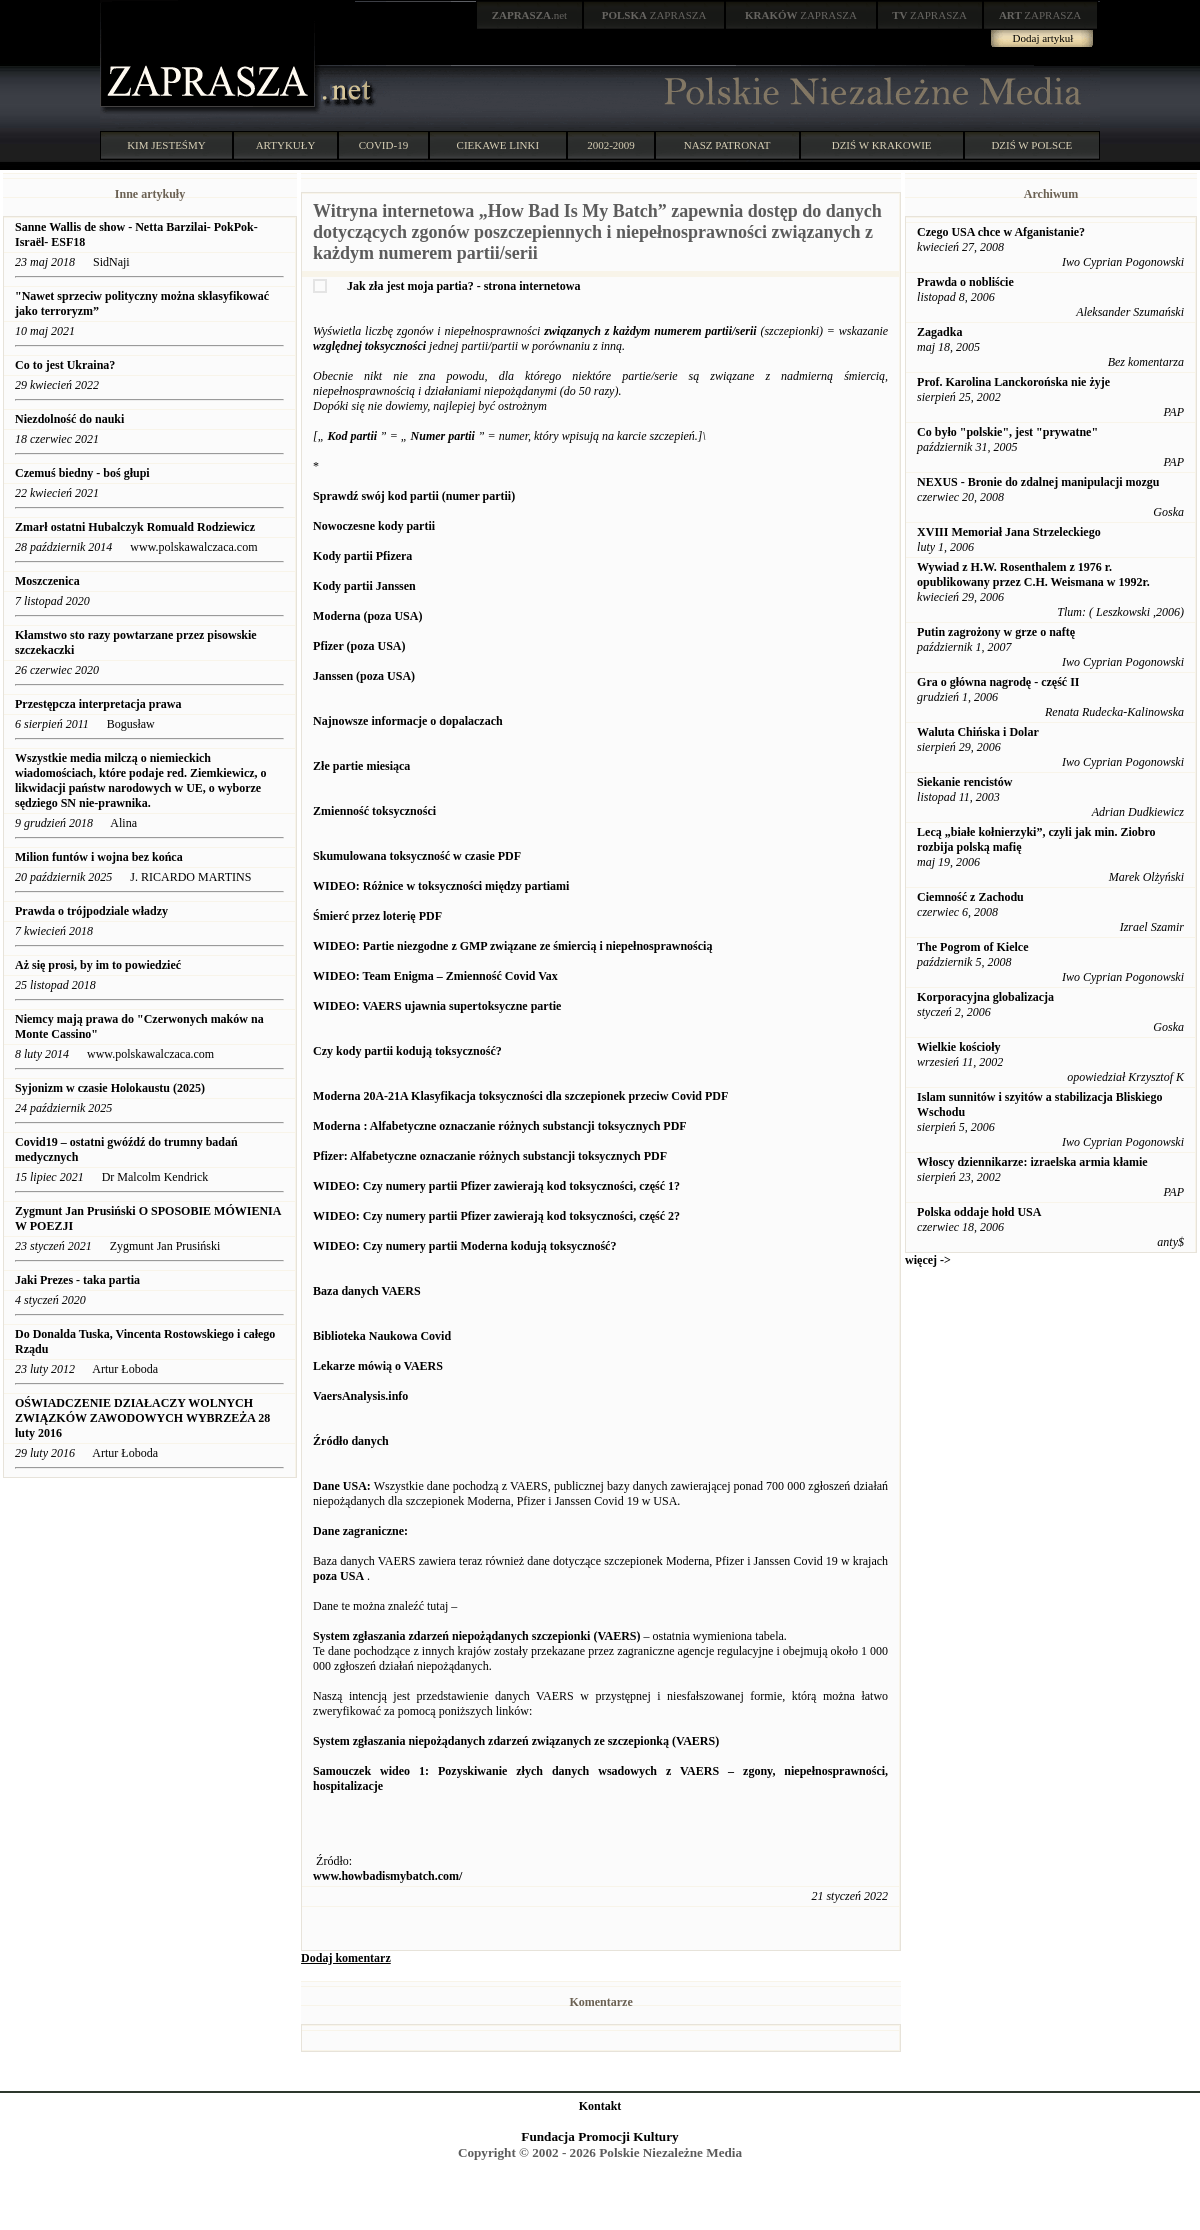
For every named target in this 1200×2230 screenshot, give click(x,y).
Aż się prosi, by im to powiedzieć (98, 965)
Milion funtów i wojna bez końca (99, 857)
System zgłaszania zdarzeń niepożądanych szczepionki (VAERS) (476, 1636)
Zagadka (939, 332)
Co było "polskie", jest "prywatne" (1007, 432)
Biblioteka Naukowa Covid (382, 1336)
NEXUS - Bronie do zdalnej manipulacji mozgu (1038, 482)
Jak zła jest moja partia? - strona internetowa (463, 286)
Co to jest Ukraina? (65, 365)
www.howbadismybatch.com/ (387, 1876)
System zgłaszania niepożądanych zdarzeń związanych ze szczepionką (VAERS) (516, 1741)
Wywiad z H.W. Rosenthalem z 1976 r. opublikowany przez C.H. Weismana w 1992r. (1033, 574)
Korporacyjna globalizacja (985, 997)
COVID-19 (384, 145)
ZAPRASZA (654, 15)
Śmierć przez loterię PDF (377, 916)
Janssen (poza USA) (364, 676)
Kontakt (600, 2106)
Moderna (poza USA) (367, 616)
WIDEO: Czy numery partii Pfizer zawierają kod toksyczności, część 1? (496, 1186)
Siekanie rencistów (964, 782)
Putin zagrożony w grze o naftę (996, 632)
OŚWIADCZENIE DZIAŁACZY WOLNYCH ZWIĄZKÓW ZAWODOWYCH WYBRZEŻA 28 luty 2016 (142, 1418)
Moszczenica (47, 581)
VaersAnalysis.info (360, 1396)
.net (530, 15)
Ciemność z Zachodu (970, 897)
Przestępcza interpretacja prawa (98, 704)
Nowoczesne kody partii (374, 526)
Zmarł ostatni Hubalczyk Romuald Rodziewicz (135, 527)
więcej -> (928, 1260)
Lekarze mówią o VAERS (378, 1366)
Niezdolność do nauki (69, 419)
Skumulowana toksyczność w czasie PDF (417, 856)
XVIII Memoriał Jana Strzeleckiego (1009, 532)
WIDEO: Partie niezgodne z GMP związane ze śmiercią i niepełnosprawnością (512, 946)
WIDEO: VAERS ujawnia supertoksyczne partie (437, 1006)
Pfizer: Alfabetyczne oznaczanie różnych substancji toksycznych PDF (490, 1156)
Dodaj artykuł (1043, 38)
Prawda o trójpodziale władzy (93, 911)
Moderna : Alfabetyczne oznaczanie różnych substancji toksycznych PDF (500, 1126)
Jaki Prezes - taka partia (77, 1280)
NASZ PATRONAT (727, 145)
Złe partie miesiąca (361, 766)
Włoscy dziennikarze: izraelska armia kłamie (1032, 1162)
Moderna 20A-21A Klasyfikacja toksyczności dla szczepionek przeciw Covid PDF (520, 1096)
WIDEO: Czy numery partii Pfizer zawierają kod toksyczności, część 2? (496, 1216)
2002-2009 (611, 145)
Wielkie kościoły (958, 1047)
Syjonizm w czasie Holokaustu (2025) (110, 1088)
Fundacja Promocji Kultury (599, 2136)
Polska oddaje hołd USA (979, 1212)
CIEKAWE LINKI (498, 145)
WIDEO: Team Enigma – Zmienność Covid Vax (435, 976)
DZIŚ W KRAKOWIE (882, 145)
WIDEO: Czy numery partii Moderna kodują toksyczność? (464, 1246)
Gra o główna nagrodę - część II (998, 682)
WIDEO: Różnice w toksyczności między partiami (441, 886)
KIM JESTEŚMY (166, 145)
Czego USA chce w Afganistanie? (1001, 232)
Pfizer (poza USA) (359, 646)
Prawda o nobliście (965, 282)
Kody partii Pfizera (362, 556)
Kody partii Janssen (364, 586)
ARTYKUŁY (286, 145)
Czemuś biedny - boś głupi (84, 473)
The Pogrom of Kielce (972, 947)
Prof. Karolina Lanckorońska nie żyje (1013, 382)
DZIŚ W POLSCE (1031, 145)
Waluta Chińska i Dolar (978, 732)
